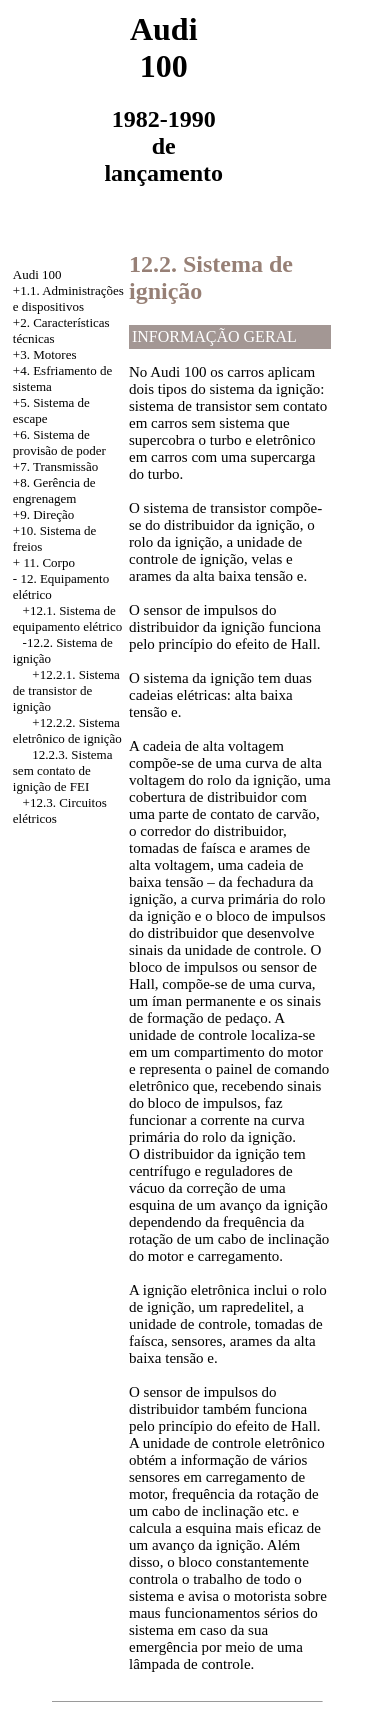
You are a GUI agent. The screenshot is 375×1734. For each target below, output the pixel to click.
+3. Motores (45, 354)
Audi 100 (37, 274)
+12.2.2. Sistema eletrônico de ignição (67, 730)
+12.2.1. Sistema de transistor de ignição (66, 690)
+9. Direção (43, 514)
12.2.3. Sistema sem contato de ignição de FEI (63, 770)
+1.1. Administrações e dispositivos (68, 298)
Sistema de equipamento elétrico (67, 618)
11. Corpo (49, 562)
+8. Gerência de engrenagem (54, 490)
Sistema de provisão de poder (59, 442)
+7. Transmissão (55, 466)
